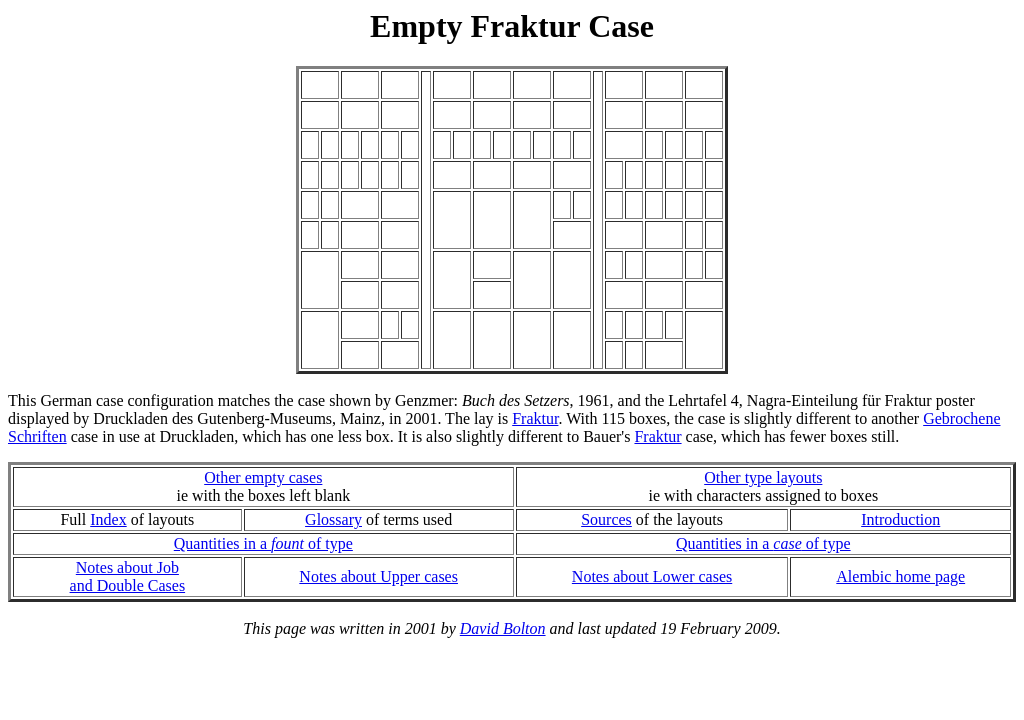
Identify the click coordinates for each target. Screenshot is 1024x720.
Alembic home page (900, 576)
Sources (606, 519)
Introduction (900, 519)
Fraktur (535, 418)
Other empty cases (263, 477)
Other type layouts (763, 477)
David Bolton (503, 628)
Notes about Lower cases (652, 576)
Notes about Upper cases (378, 576)
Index (108, 519)
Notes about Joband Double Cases (128, 576)
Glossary (333, 519)
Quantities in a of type (263, 543)
